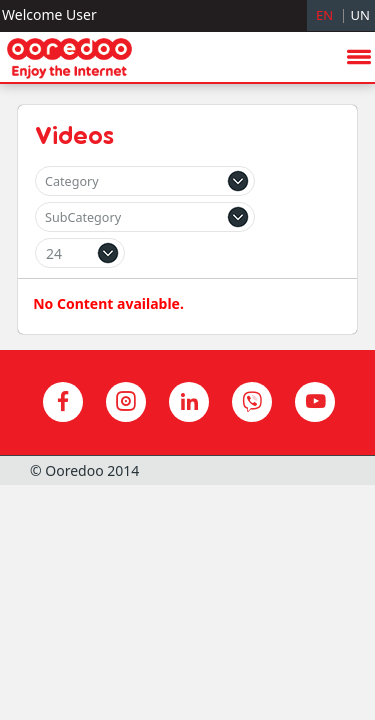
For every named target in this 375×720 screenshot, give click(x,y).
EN (324, 15)
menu (359, 307)
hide (326, 360)
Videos (74, 135)
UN (360, 15)
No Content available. (108, 303)
